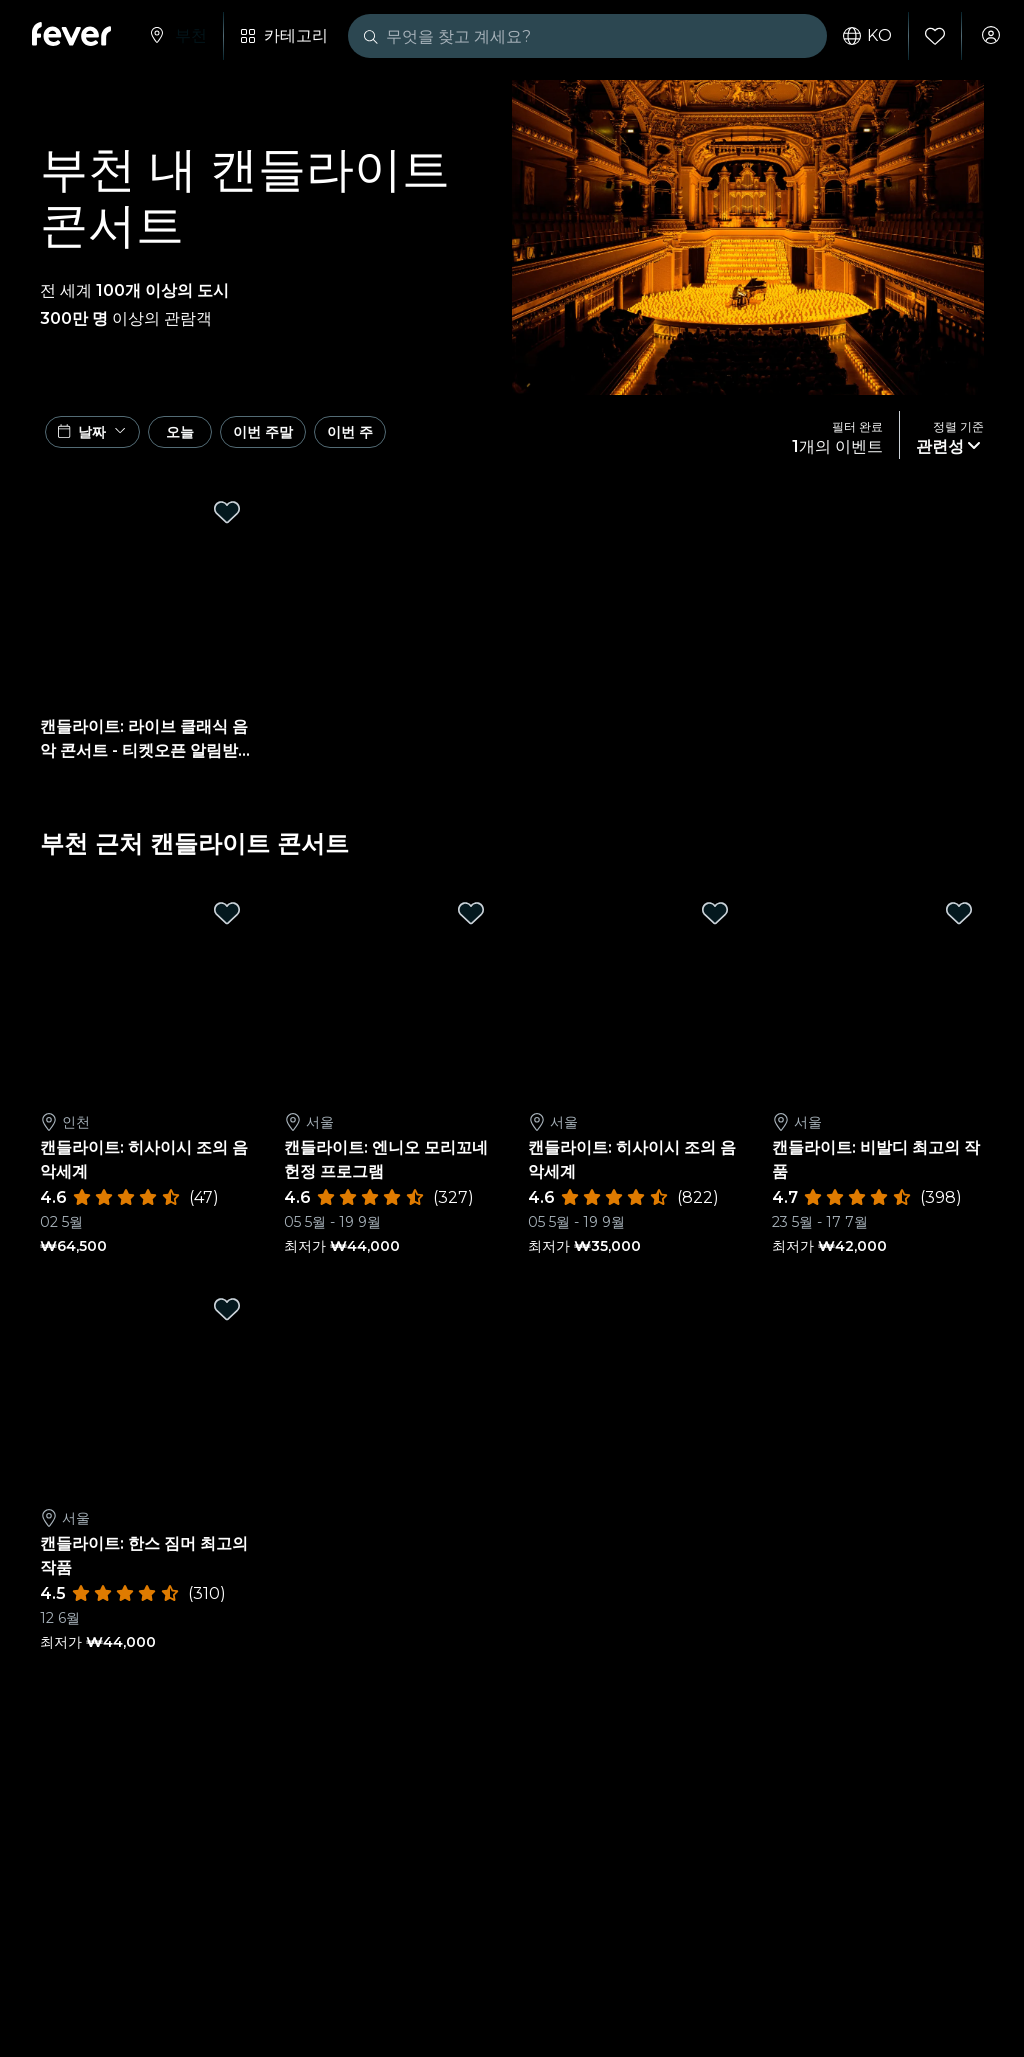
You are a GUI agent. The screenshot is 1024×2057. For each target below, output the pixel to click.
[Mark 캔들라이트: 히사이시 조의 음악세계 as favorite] (227, 923)
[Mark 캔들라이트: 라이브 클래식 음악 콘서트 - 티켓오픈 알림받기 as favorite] (227, 522)
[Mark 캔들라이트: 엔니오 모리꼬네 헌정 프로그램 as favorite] (471, 923)
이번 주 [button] (461, 439)
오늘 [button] (221, 439)
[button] (101, 440)
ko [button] (857, 36)
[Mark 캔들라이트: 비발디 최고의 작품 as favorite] (959, 923)
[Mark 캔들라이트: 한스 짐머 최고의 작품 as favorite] (227, 1319)
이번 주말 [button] (341, 439)
